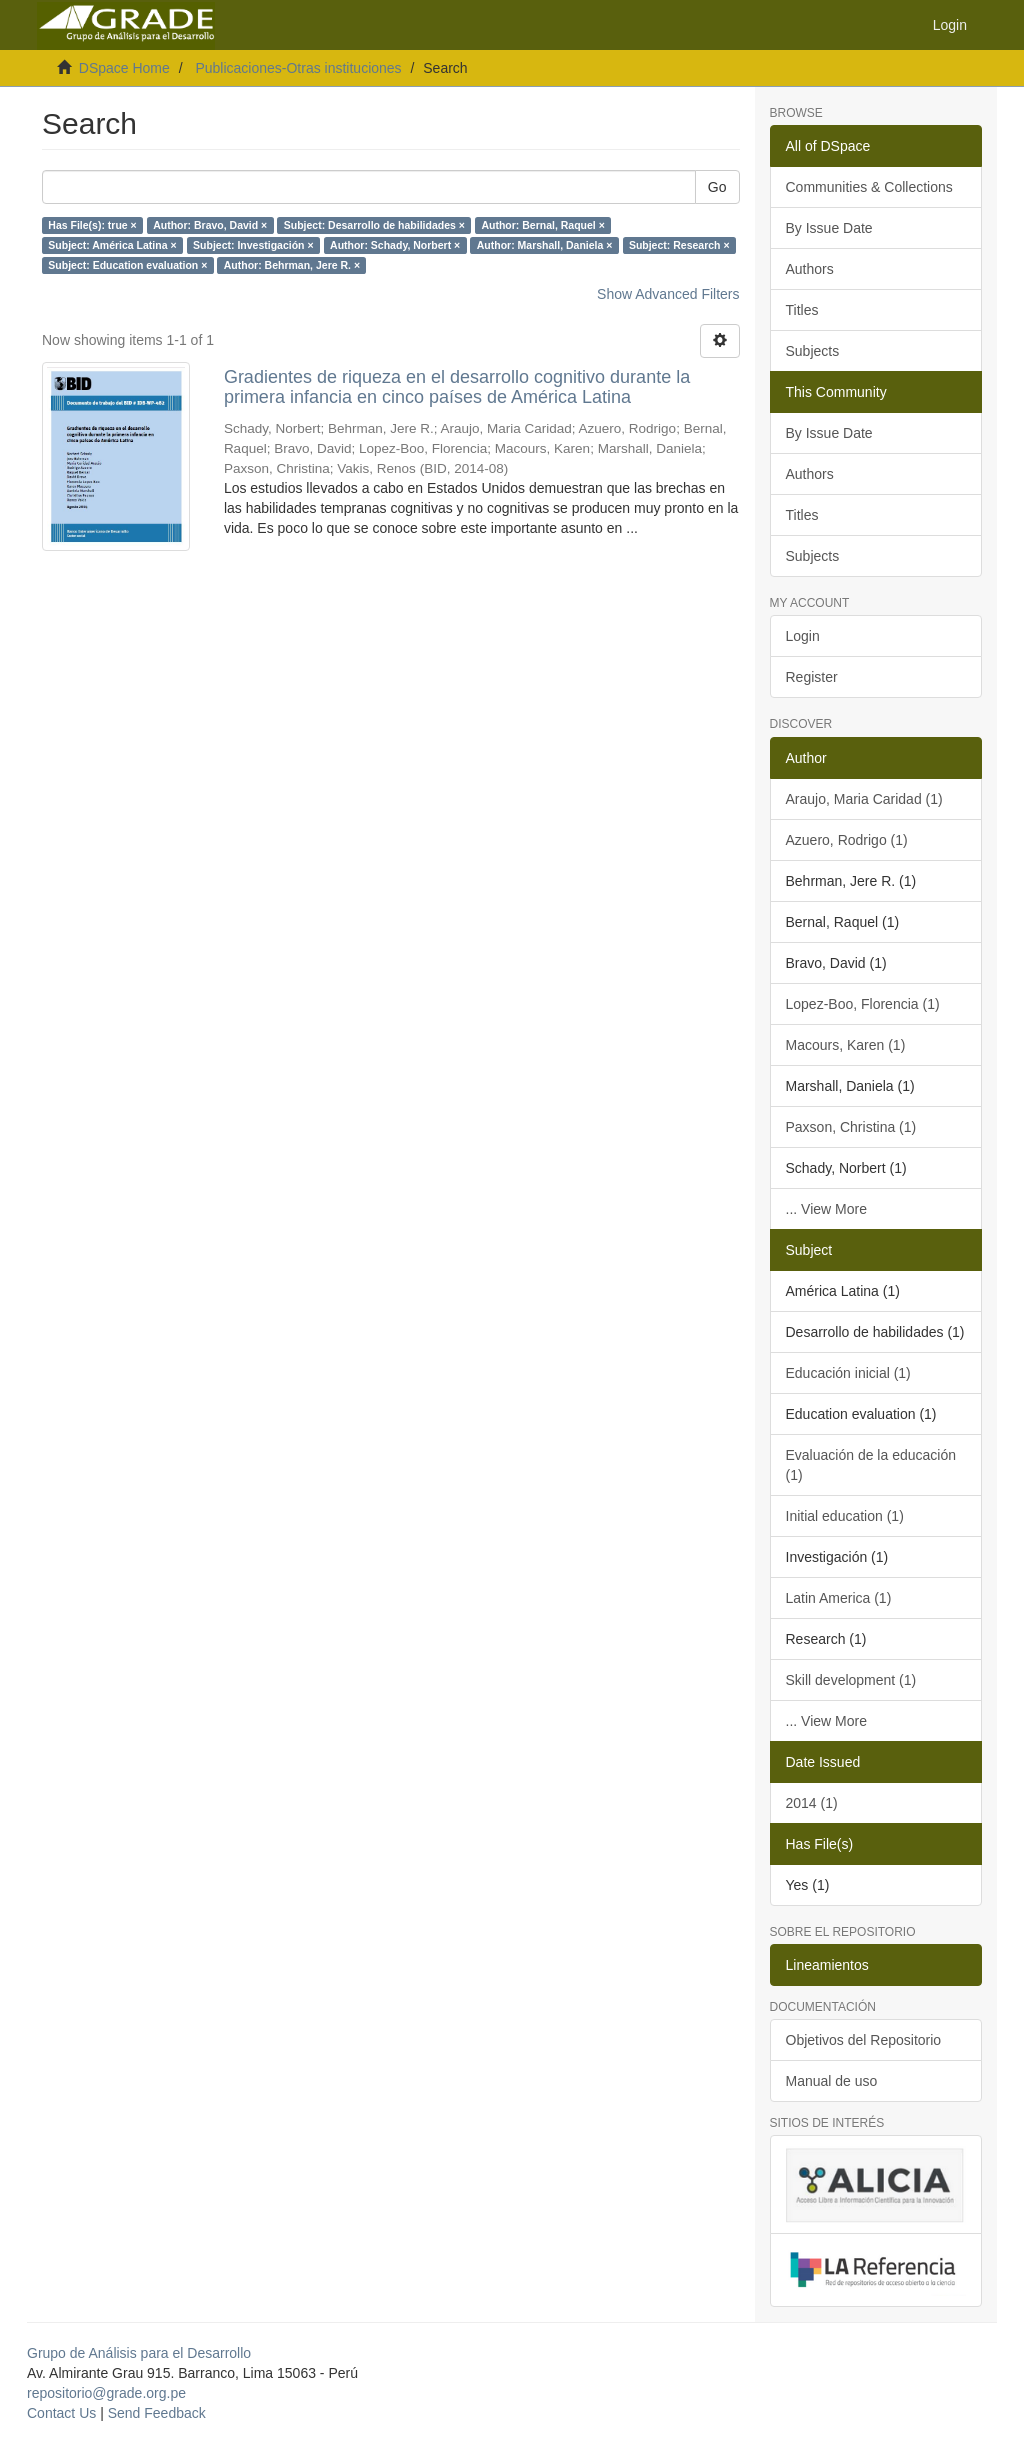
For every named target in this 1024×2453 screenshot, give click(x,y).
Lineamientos (827, 1965)
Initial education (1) (845, 1516)
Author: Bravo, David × (210, 225)
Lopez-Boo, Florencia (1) (863, 1004)
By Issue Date (829, 228)
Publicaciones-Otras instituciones (298, 68)
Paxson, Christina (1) (851, 1127)
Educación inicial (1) (848, 1373)
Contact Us (61, 2413)
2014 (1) (812, 1803)
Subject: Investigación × (253, 245)
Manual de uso (832, 2081)
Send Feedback (157, 2413)
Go (717, 187)
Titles (802, 310)
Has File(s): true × (92, 225)
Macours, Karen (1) (846, 1045)
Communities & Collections (869, 187)
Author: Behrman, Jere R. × (292, 265)
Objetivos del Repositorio (864, 2040)
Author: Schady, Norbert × (395, 245)
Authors (810, 269)
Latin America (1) (839, 1598)
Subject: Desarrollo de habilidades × (374, 225)
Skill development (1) (851, 1680)
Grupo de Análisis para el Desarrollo (139, 2353)
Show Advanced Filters (668, 294)
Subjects (813, 351)
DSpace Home (124, 68)
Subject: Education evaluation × (127, 265)
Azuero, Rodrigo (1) (847, 840)
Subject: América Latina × (112, 245)
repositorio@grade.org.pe (106, 2393)
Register (812, 677)
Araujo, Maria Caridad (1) (864, 799)
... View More (826, 1209)
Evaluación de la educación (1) (871, 1465)
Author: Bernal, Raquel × (542, 225)
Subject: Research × (679, 245)
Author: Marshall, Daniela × (545, 245)
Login (803, 636)
